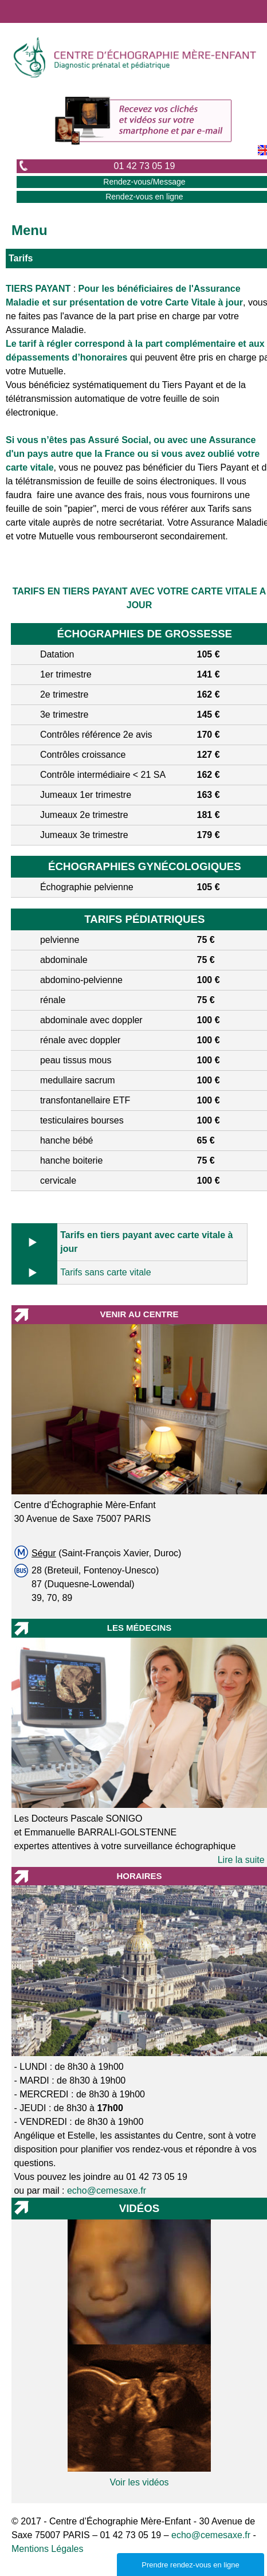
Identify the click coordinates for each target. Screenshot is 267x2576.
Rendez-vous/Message (144, 181)
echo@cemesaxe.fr (106, 2190)
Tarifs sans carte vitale (105, 1272)
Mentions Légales (47, 2549)
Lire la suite (241, 1860)
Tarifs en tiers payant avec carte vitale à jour (146, 1242)
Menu (29, 230)
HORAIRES (139, 1876)
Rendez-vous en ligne (144, 196)
